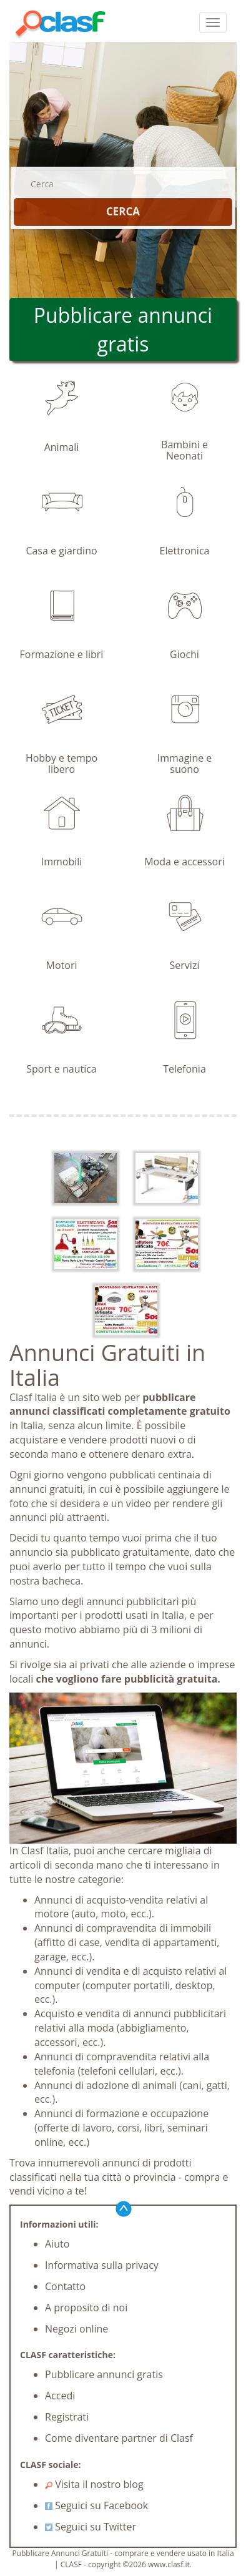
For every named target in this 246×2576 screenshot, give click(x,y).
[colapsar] (213, 22)
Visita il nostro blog (94, 2484)
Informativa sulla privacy (102, 2265)
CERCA (123, 211)
